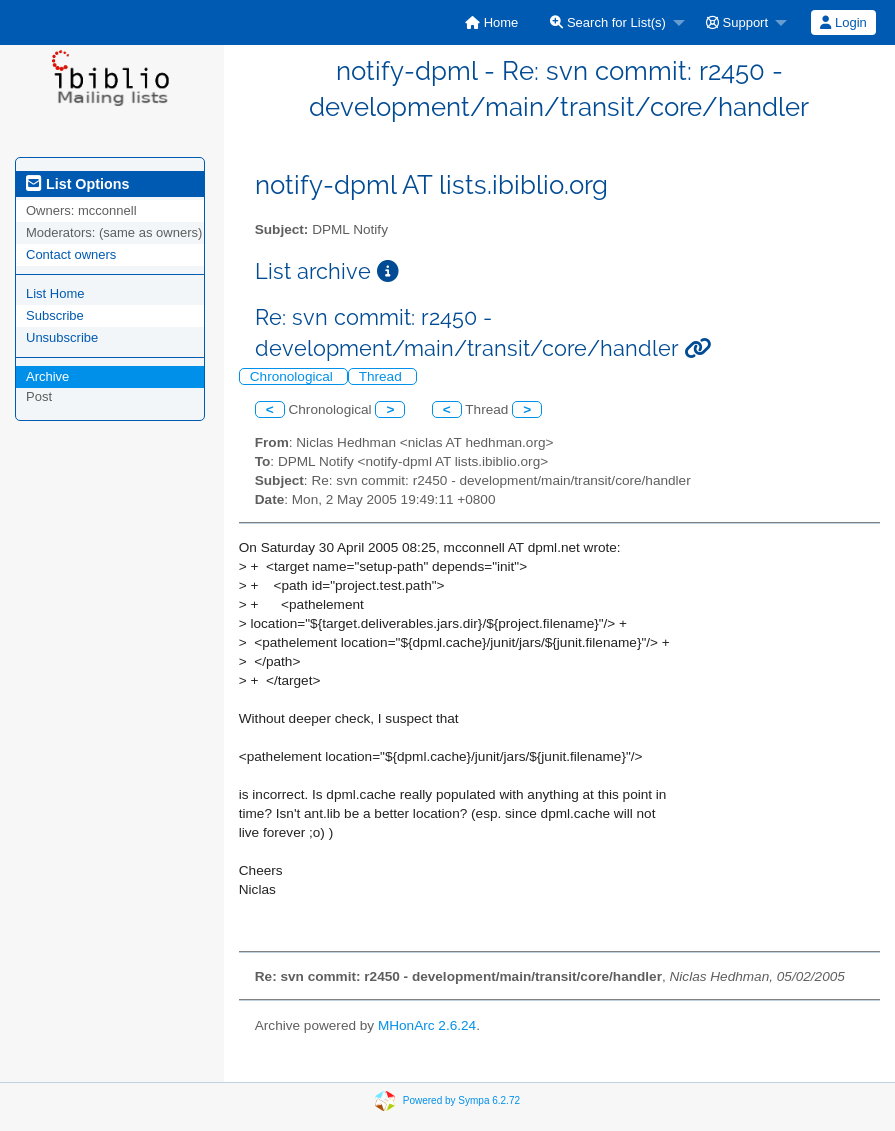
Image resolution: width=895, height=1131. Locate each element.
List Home (55, 293)
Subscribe (55, 315)
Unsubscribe (62, 337)
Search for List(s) (608, 22)
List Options (77, 184)
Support (737, 22)
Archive (47, 376)
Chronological (293, 376)
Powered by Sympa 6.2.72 (461, 1100)
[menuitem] (491, 22)
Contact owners (71, 254)
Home (491, 22)
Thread (382, 376)
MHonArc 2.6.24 (427, 1025)
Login (843, 22)
